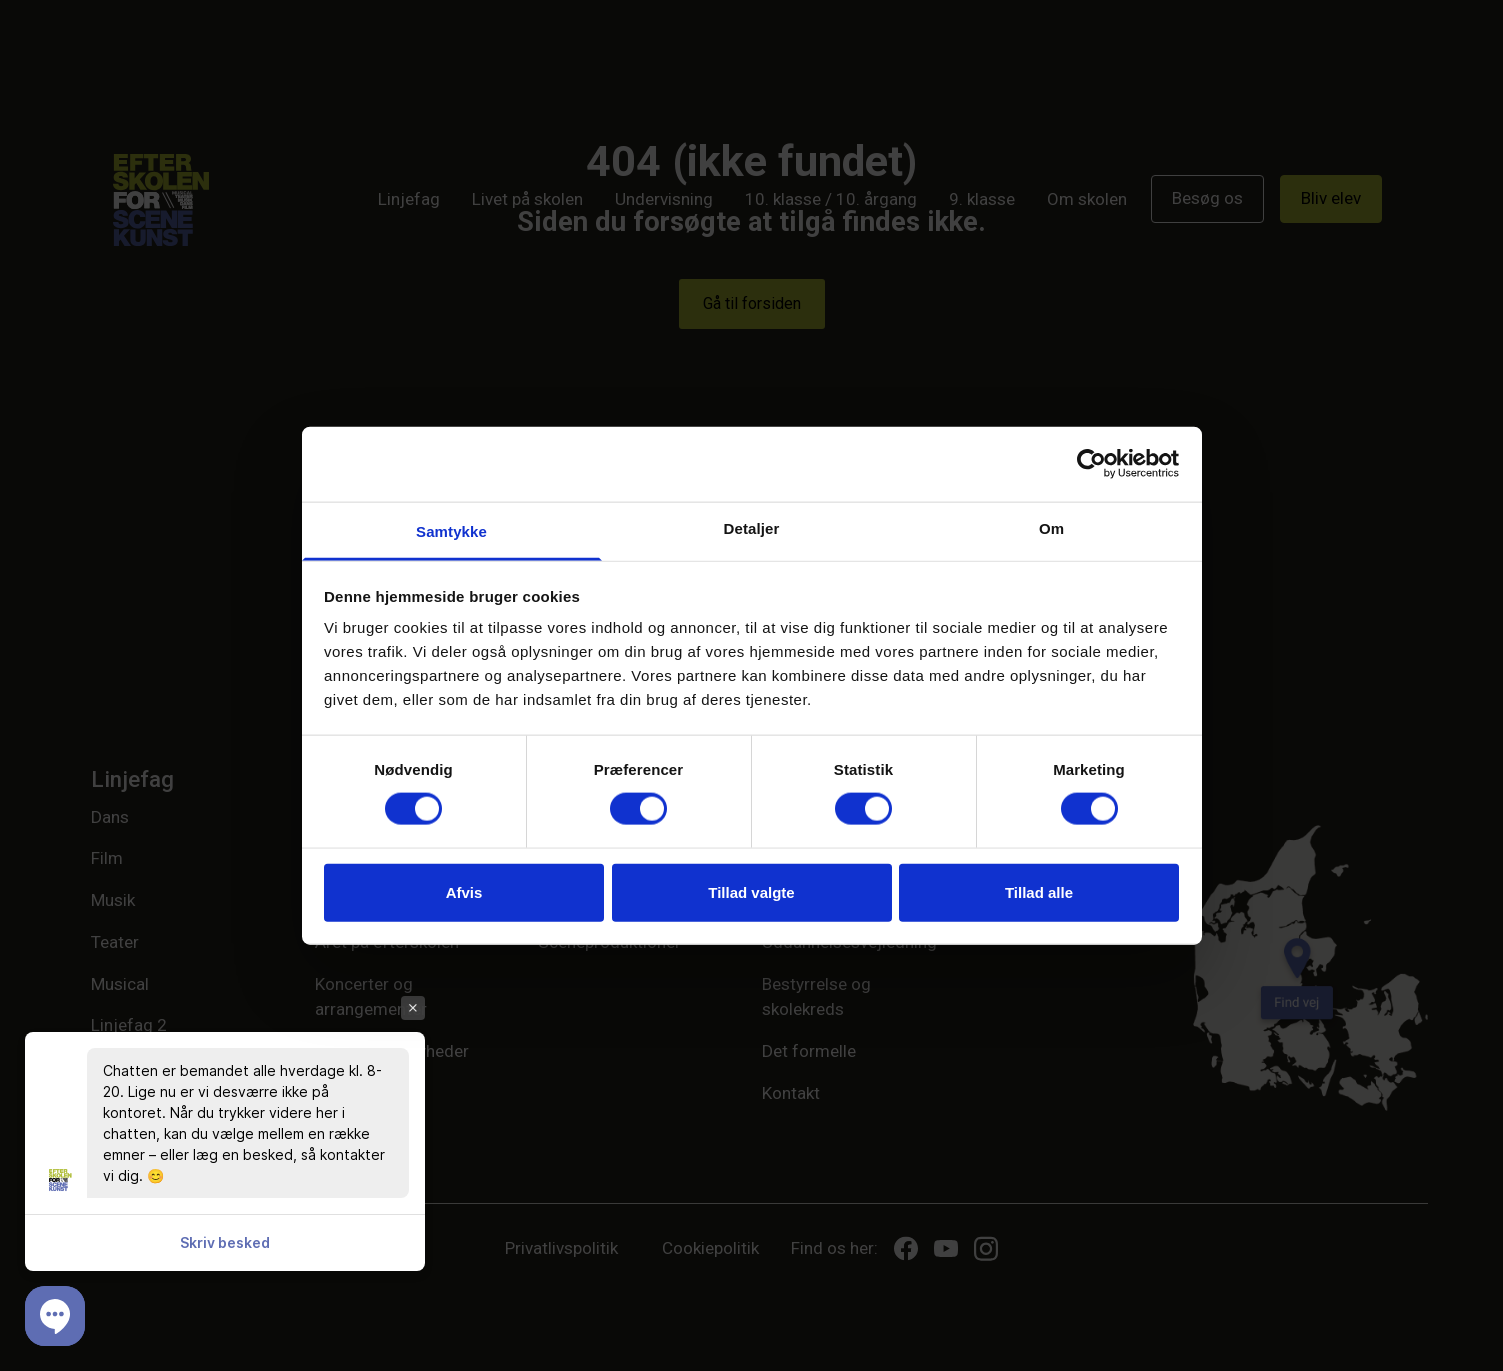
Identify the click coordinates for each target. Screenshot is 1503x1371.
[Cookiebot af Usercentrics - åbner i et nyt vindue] (1091, 464)
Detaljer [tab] (752, 527)
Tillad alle (1039, 891)
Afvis (464, 891)
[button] (55, 1316)
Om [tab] (1051, 527)
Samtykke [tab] (451, 530)
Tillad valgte (751, 891)
